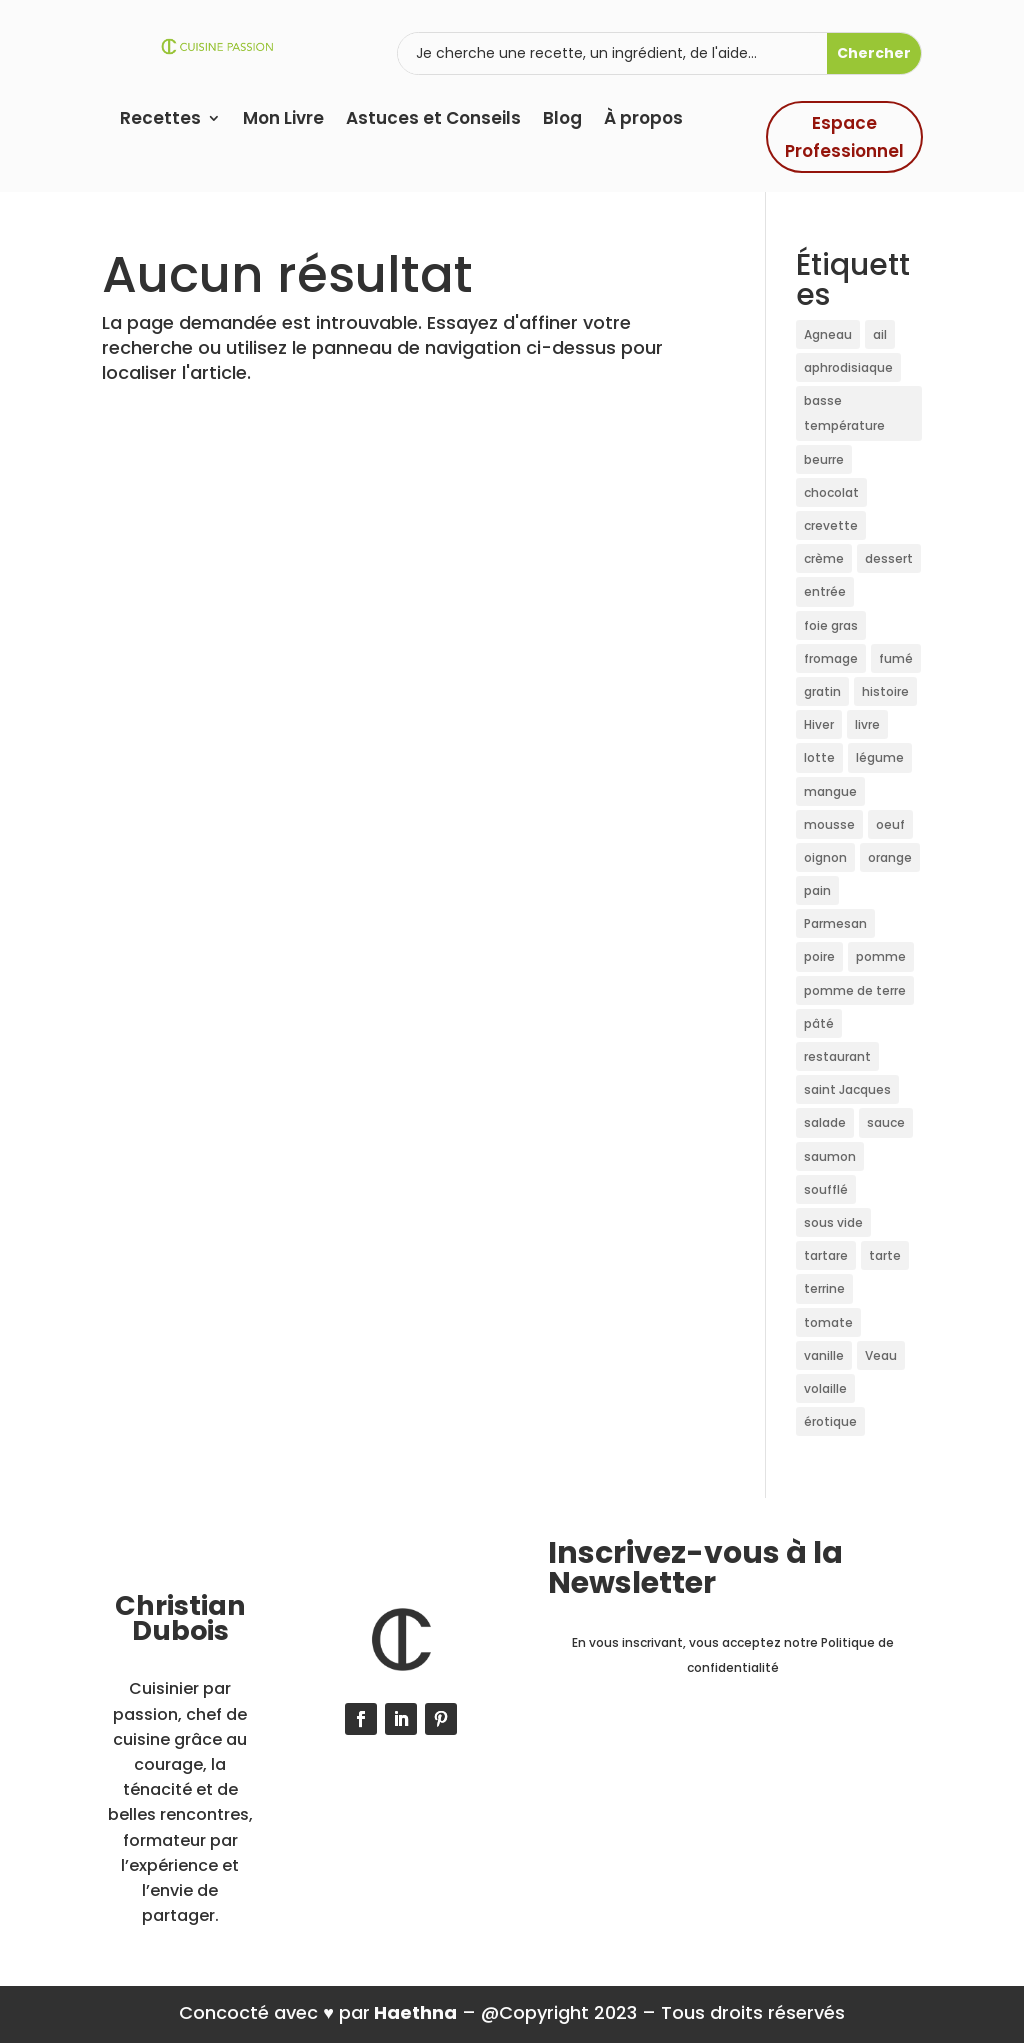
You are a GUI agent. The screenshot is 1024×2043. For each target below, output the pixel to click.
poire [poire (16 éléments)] (819, 956)
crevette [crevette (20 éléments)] (831, 525)
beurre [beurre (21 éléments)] (824, 459)
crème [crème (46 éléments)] (824, 558)
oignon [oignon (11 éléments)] (825, 857)
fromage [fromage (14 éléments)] (831, 658)
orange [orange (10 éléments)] (890, 857)
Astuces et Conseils (433, 120)
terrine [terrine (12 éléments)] (824, 1288)
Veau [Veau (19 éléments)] (881, 1355)
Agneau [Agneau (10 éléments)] (828, 334)
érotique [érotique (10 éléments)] (830, 1421)
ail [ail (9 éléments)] (880, 334)
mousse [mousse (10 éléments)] (829, 824)
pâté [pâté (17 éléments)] (819, 1023)
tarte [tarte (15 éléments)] (885, 1255)
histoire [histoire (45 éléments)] (885, 691)
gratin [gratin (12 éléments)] (822, 691)
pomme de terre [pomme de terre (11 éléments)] (855, 990)
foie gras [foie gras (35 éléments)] (831, 625)
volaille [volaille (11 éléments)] (825, 1388)
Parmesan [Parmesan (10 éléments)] (835, 923)
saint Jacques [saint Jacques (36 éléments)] (847, 1089)
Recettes (160, 120)
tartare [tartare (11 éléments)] (826, 1255)
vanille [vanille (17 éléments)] (824, 1355)
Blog (562, 120)
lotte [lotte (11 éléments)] (819, 757)
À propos (643, 120)
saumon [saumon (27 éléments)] (830, 1156)
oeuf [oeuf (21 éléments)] (890, 824)
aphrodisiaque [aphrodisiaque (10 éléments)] (848, 367)
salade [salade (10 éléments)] (825, 1122)
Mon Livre (283, 120)
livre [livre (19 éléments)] (867, 724)
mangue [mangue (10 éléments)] (830, 791)
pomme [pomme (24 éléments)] (881, 956)
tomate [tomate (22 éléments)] (828, 1322)
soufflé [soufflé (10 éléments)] (826, 1189)
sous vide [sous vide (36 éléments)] (833, 1222)
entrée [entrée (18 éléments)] (825, 591)
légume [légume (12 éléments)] (880, 757)
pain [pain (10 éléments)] (817, 890)
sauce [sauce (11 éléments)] (886, 1122)
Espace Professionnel (844, 137)
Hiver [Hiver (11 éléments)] (819, 724)
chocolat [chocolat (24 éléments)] (831, 492)
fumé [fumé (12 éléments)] (896, 658)
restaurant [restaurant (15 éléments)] (837, 1056)
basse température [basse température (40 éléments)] (844, 413)
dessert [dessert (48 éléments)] (889, 558)
